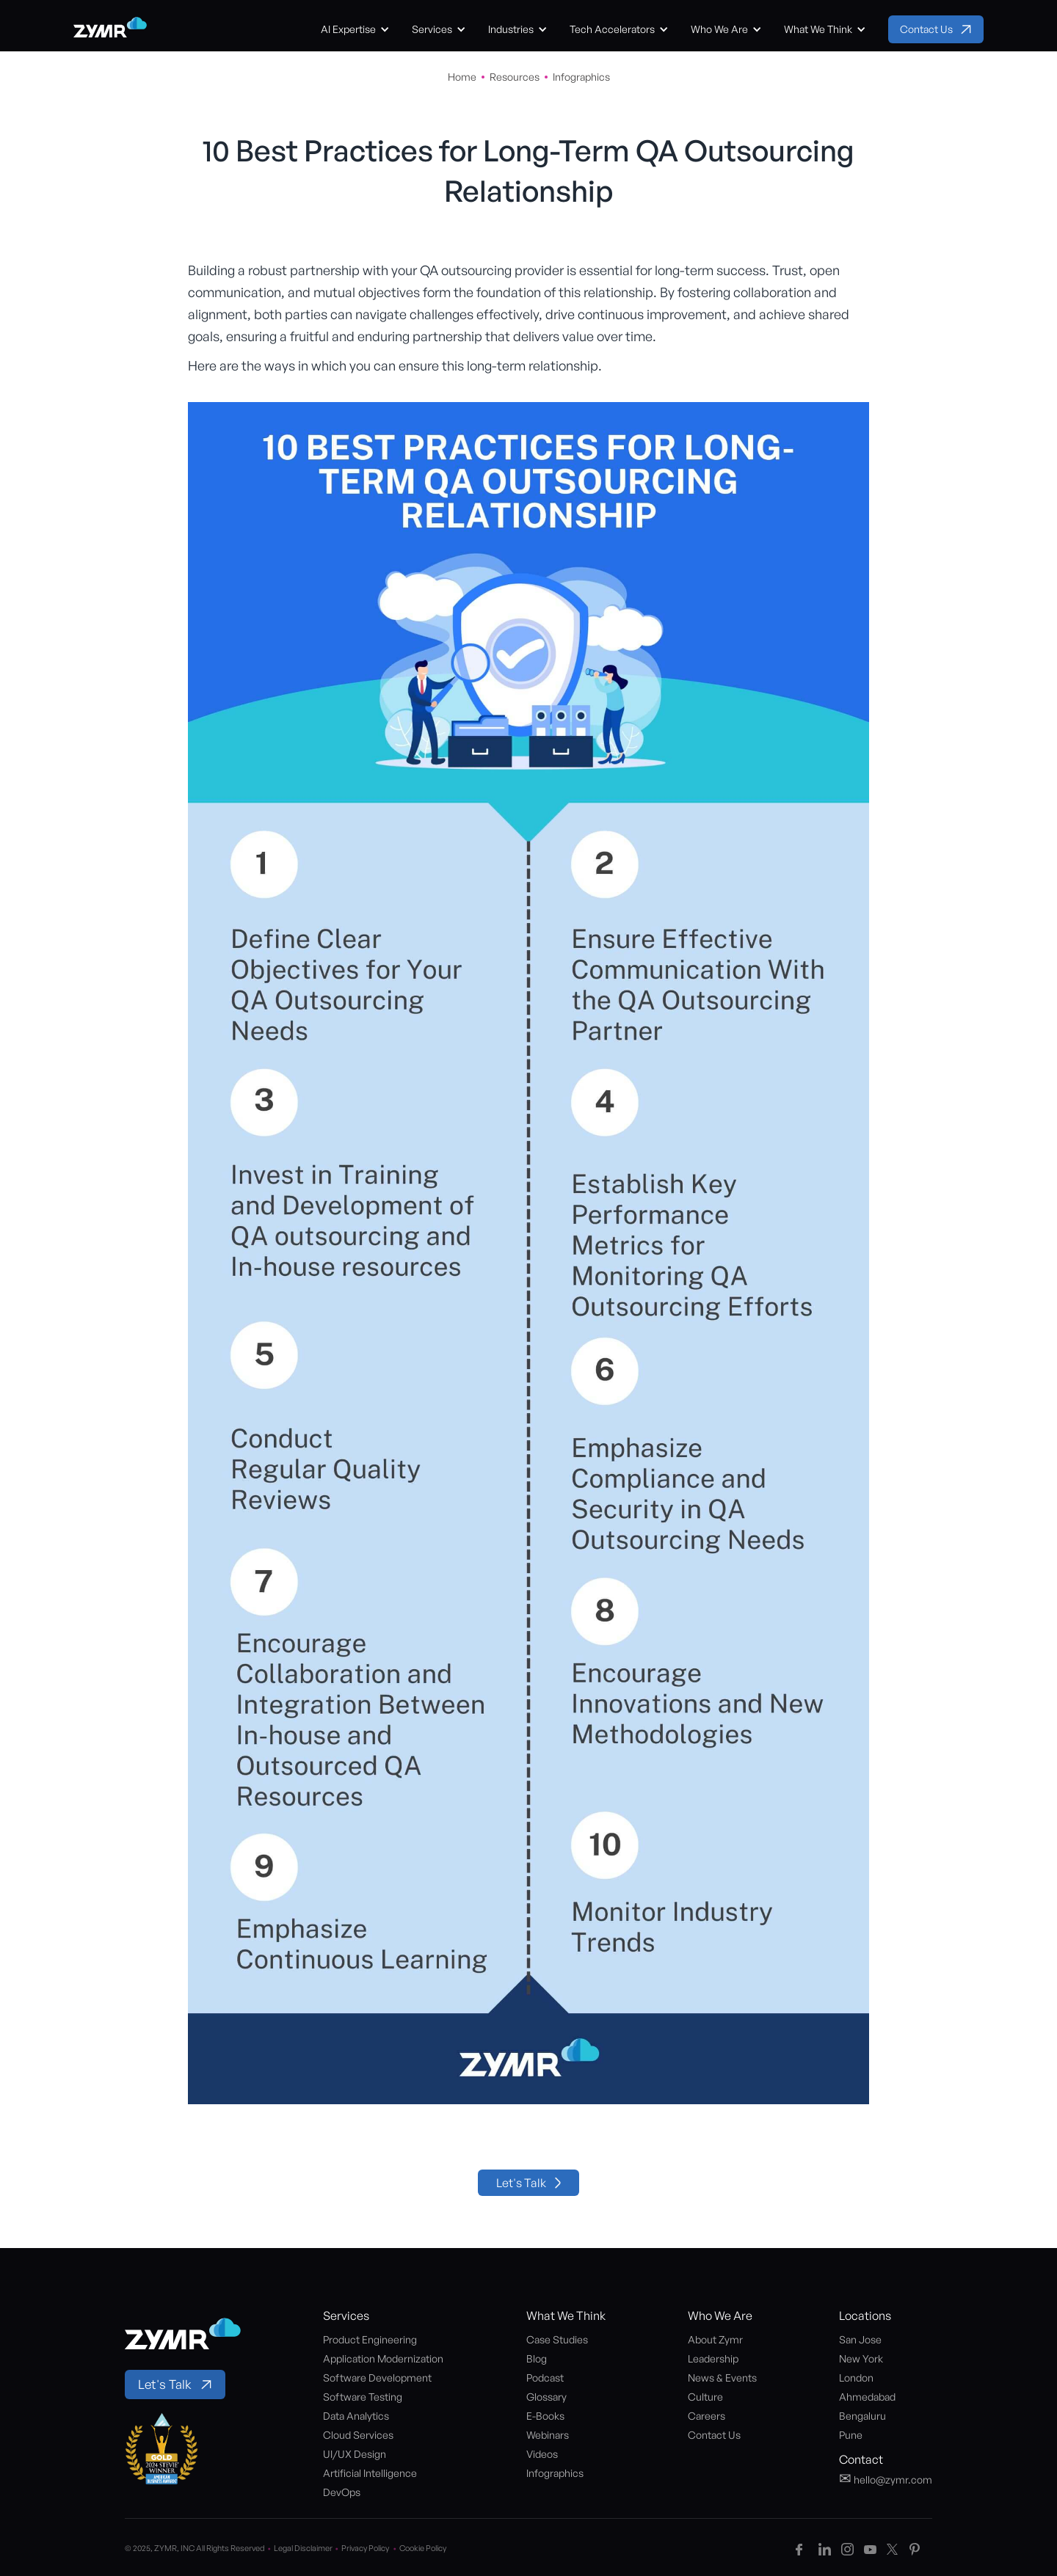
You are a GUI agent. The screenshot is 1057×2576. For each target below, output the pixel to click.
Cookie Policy (422, 2548)
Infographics (581, 76)
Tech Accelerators (612, 29)
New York (861, 2358)
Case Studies (557, 2339)
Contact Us (714, 2435)
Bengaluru (862, 2415)
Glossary (546, 2396)
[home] (110, 29)
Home (462, 76)
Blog (536, 2358)
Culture (705, 2396)
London (856, 2377)
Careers (706, 2415)
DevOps (341, 2492)
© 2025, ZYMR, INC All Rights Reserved (199, 2548)
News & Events (722, 2377)
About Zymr (715, 2339)
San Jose (860, 2339)
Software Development (377, 2377)
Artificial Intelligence (370, 2473)
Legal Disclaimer (307, 2548)
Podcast (545, 2377)
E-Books (545, 2415)
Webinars (547, 2435)
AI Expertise (348, 29)
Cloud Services (358, 2435)
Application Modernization (383, 2358)
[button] (355, 29)
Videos (542, 2454)
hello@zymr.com (885, 2478)
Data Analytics (356, 2415)
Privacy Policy (370, 2548)
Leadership (713, 2358)
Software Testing (362, 2396)
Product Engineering (370, 2339)
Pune (850, 2435)
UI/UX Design (354, 2454)
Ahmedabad (867, 2396)
